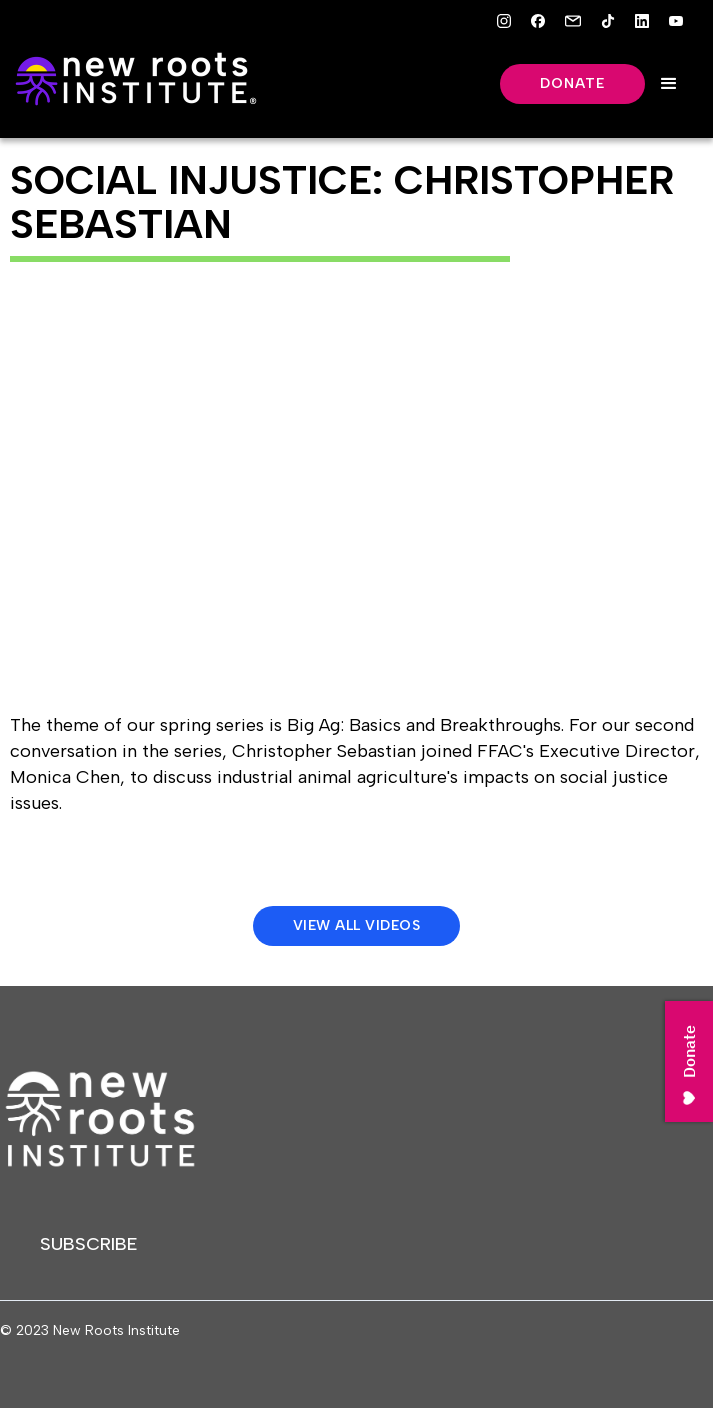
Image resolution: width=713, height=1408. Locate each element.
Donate (572, 83)
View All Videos (357, 925)
